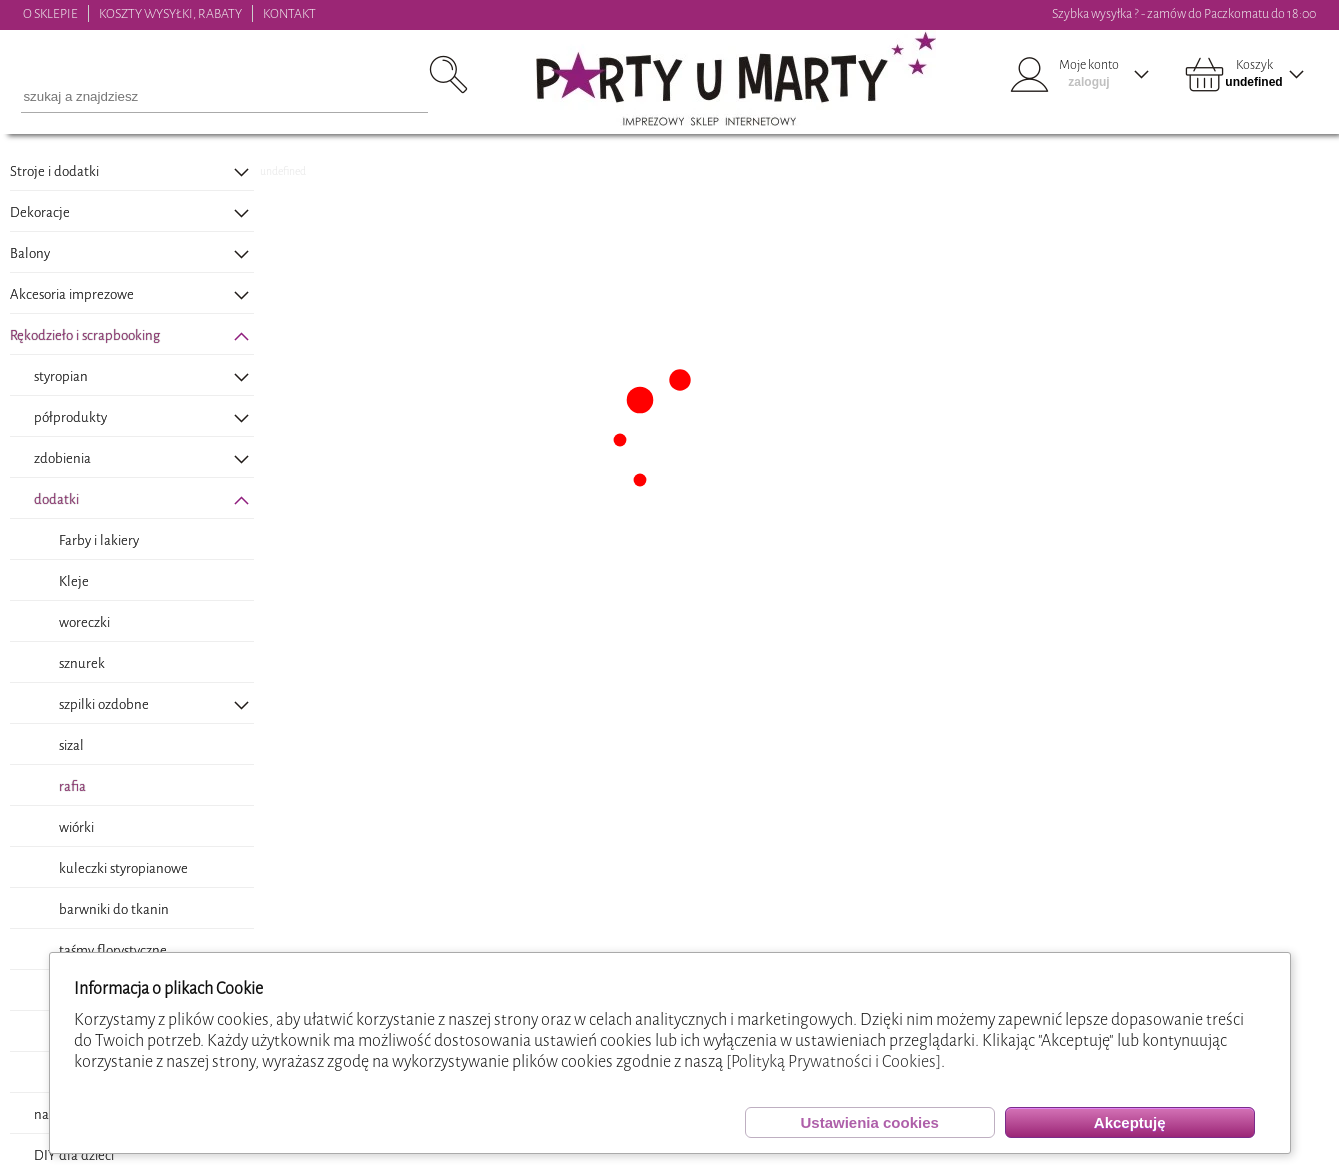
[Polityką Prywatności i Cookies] (833, 1061)
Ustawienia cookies (869, 1122)
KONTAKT (289, 13)
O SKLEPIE (50, 13)
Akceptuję (1130, 1122)
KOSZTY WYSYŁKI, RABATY (170, 13)
